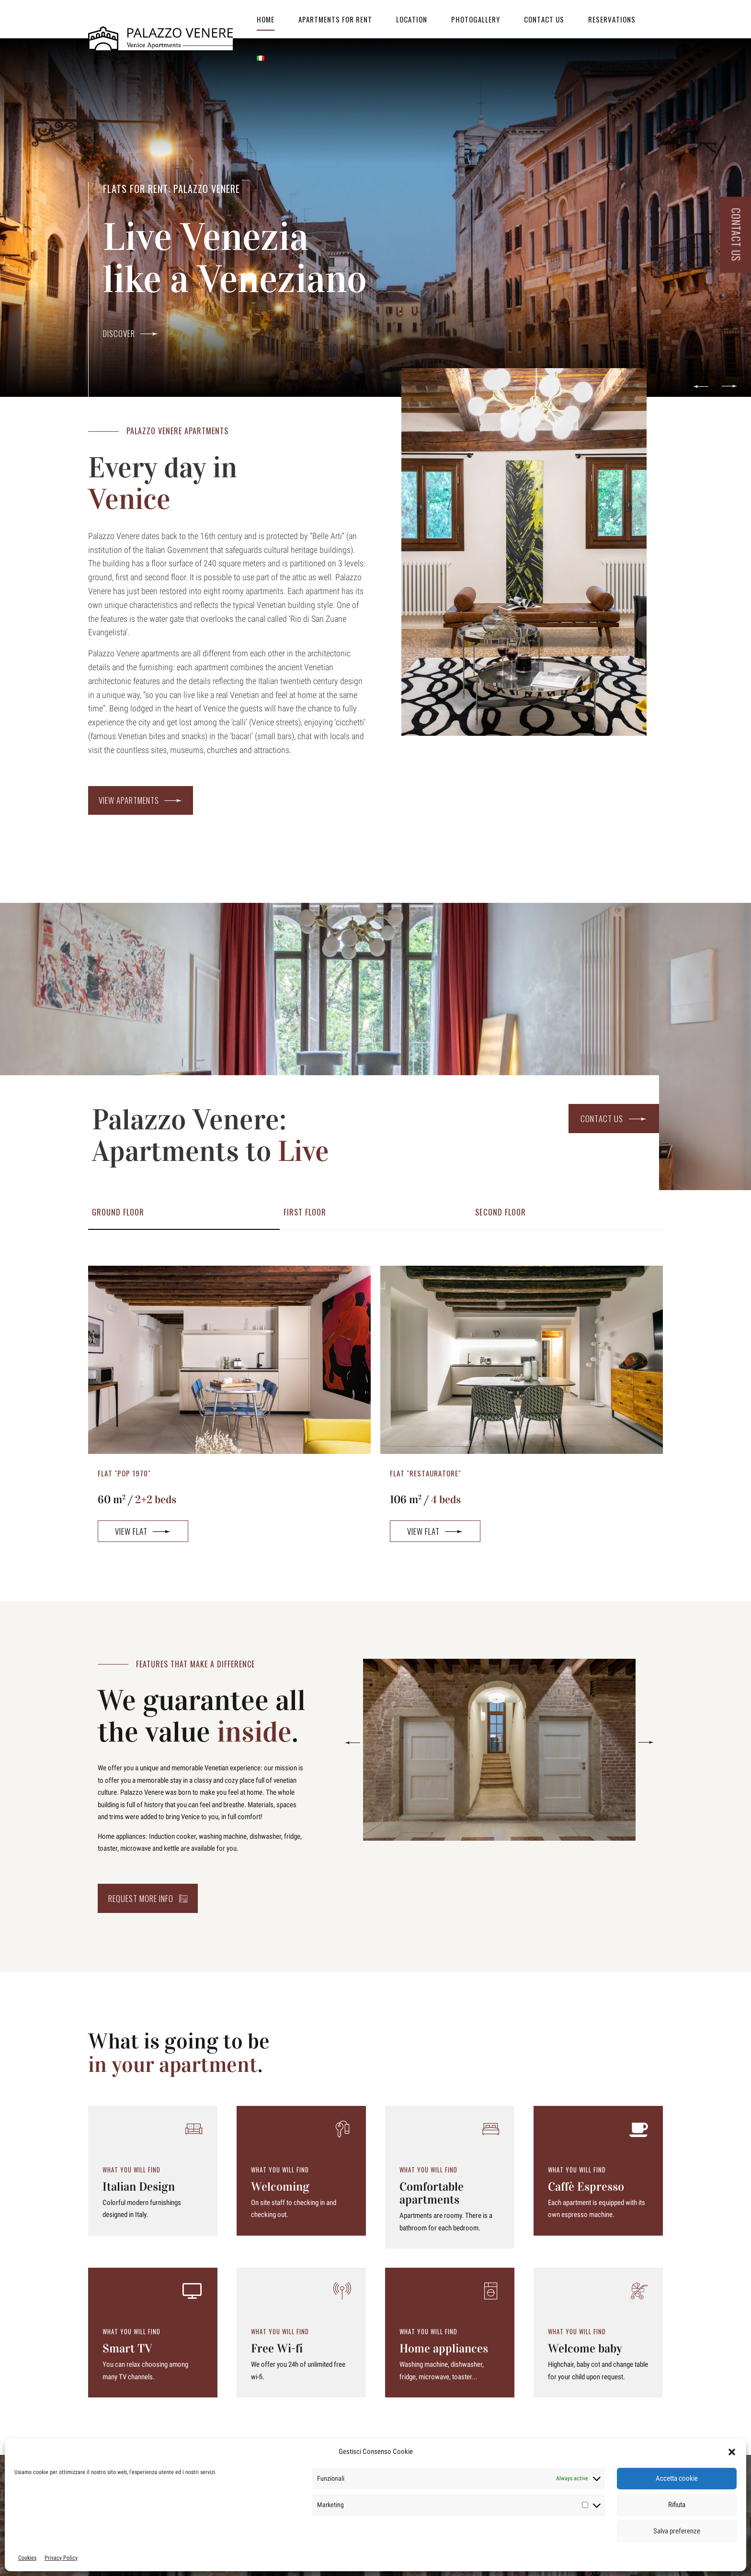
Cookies (27, 2557)
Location (411, 19)
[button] (732, 2452)
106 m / (425, 1499)
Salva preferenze (676, 2531)
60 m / (137, 1499)
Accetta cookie (677, 2478)
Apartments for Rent (335, 19)
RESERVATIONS (612, 19)
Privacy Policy (61, 2557)
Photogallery (475, 19)
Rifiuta (676, 2504)
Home (265, 19)
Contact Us (544, 19)
